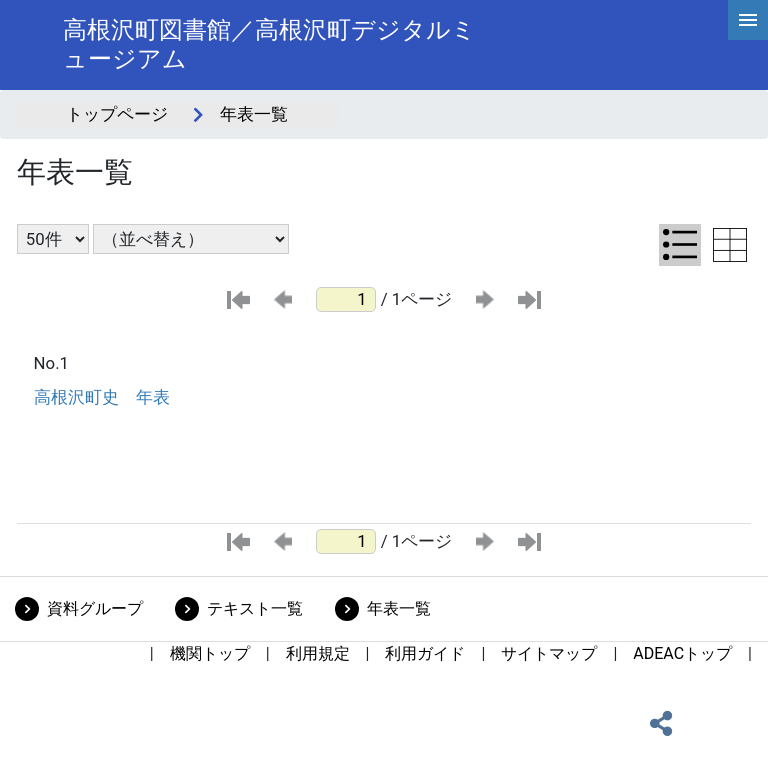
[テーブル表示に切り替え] (730, 245)
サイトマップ (549, 653)
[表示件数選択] (53, 239)
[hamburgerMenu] (748, 20)
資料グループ (95, 608)
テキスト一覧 (255, 608)
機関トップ (210, 653)
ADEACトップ (682, 653)
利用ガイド (425, 653)
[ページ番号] (346, 299)
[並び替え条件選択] (191, 239)
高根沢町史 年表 (102, 397)
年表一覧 (399, 608)
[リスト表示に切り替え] (680, 245)
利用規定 (318, 653)
